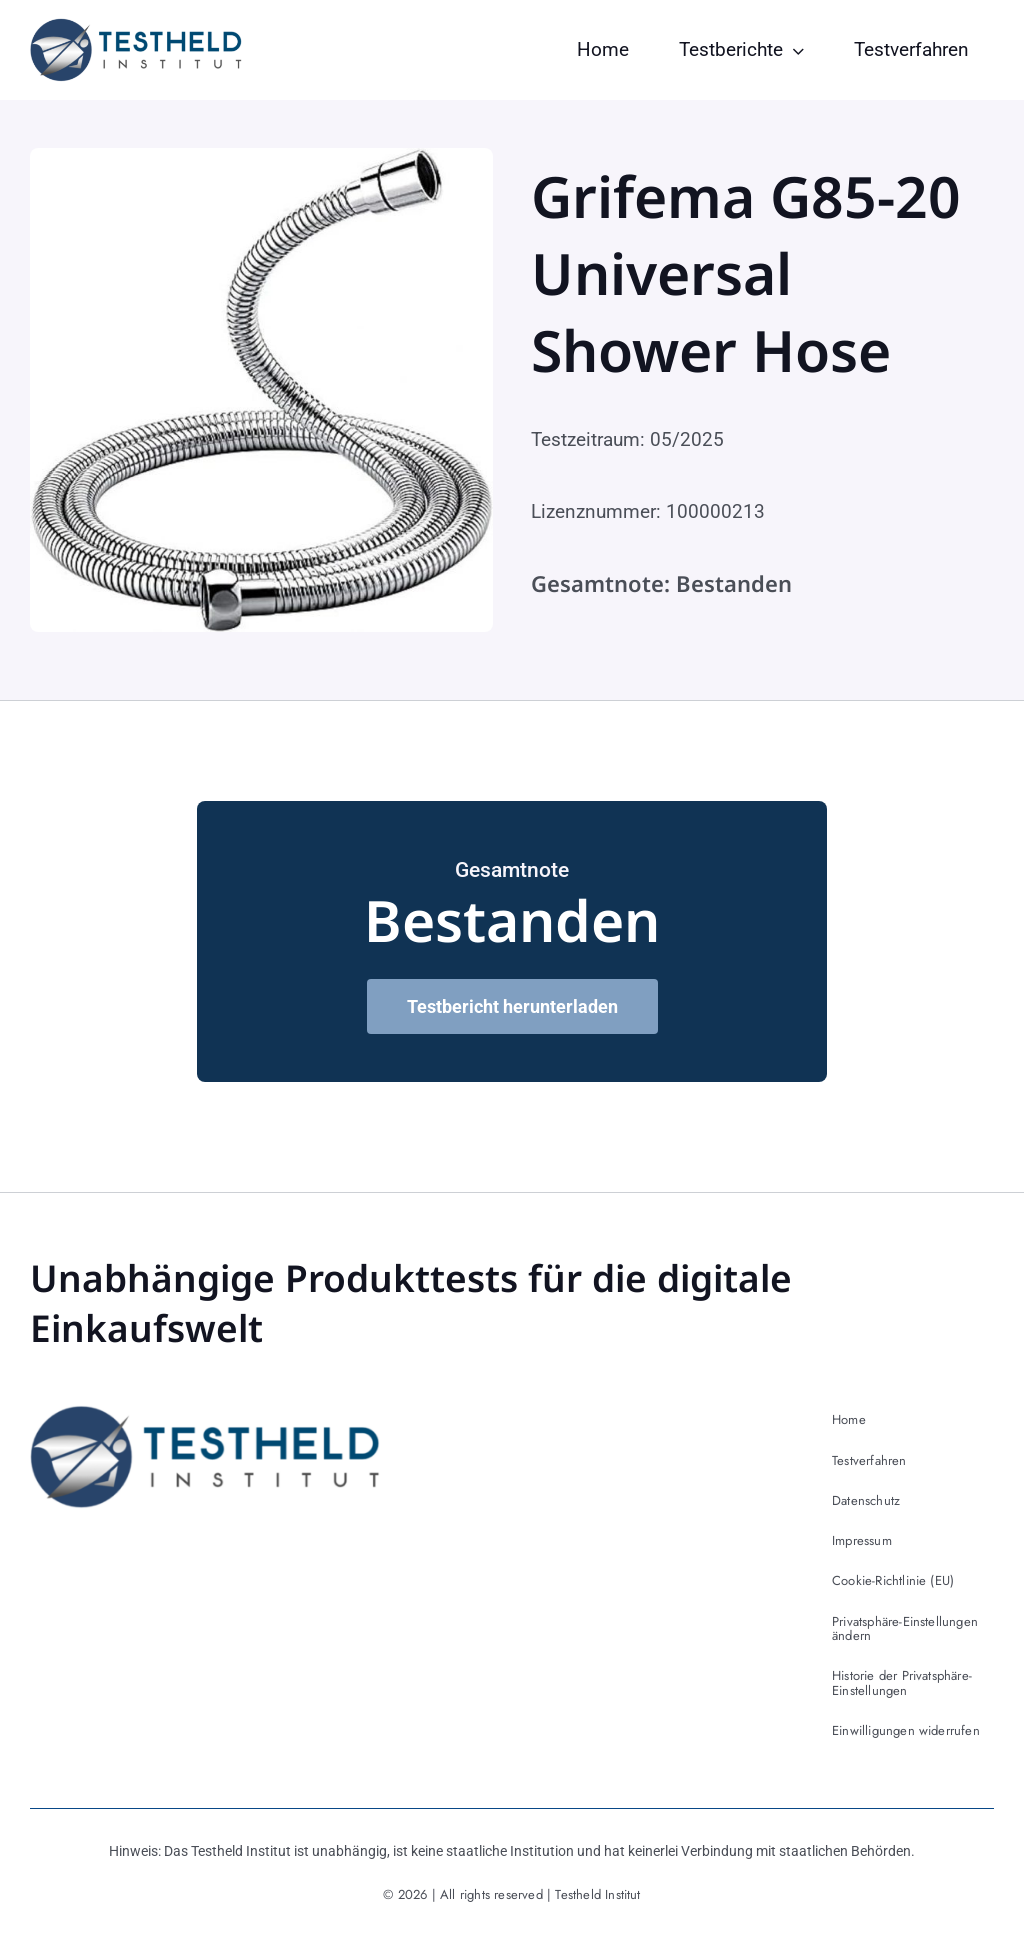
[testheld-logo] (136, 27)
